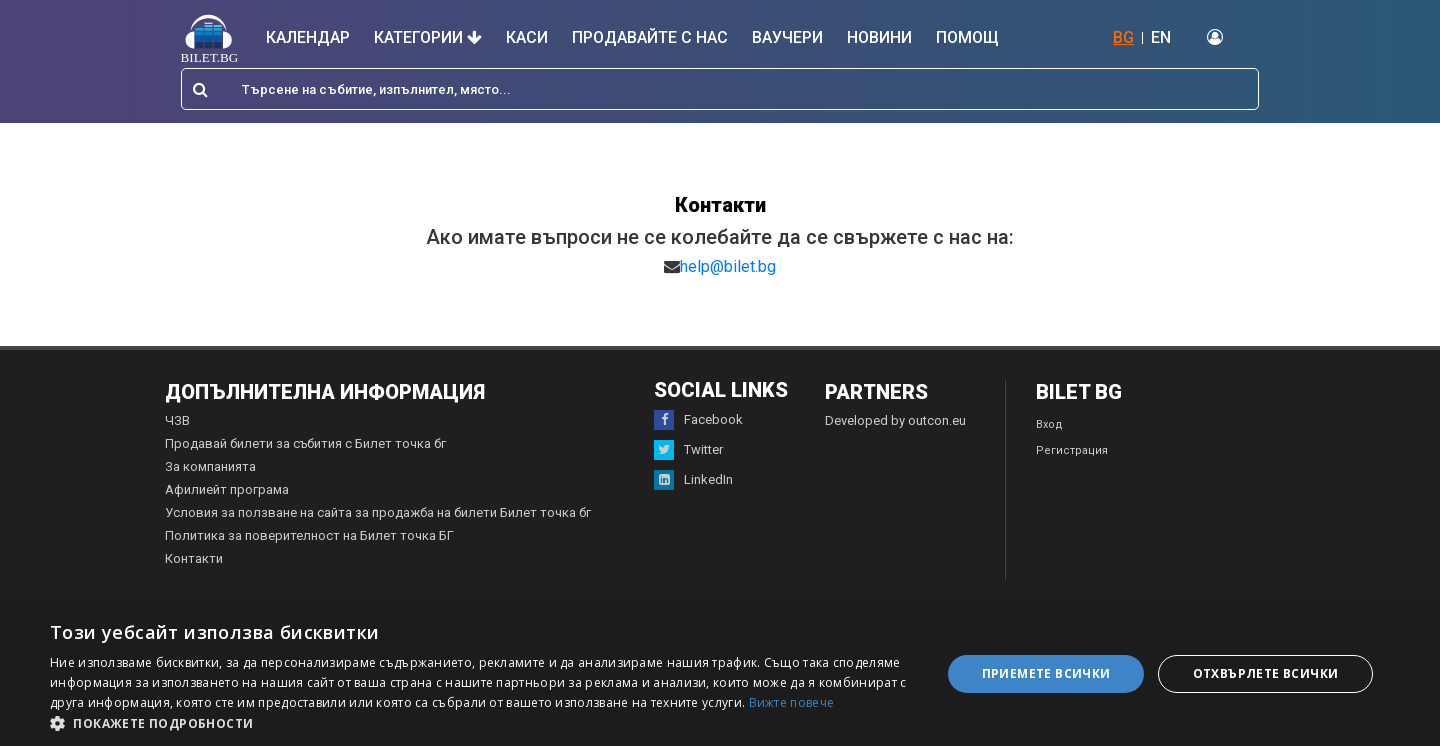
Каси (527, 37)
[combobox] (720, 89)
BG (1123, 37)
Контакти (194, 558)
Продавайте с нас (650, 37)
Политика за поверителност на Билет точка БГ (309, 535)
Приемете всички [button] (1046, 673)
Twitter (688, 450)
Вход (1049, 424)
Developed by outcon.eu (895, 420)
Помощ (967, 37)
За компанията (210, 466)
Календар (308, 37)
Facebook (698, 420)
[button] (482, 722)
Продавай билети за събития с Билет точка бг (305, 443)
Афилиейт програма (227, 489)
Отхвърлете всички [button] (1266, 673)
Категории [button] (428, 37)
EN (1161, 37)
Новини (879, 37)
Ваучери (787, 37)
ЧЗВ (177, 420)
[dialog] (720, 674)
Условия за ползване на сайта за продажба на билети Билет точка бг (378, 512)
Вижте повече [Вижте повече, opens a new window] (792, 702)
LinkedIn (693, 480)
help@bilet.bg (728, 266)
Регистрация (1072, 450)
